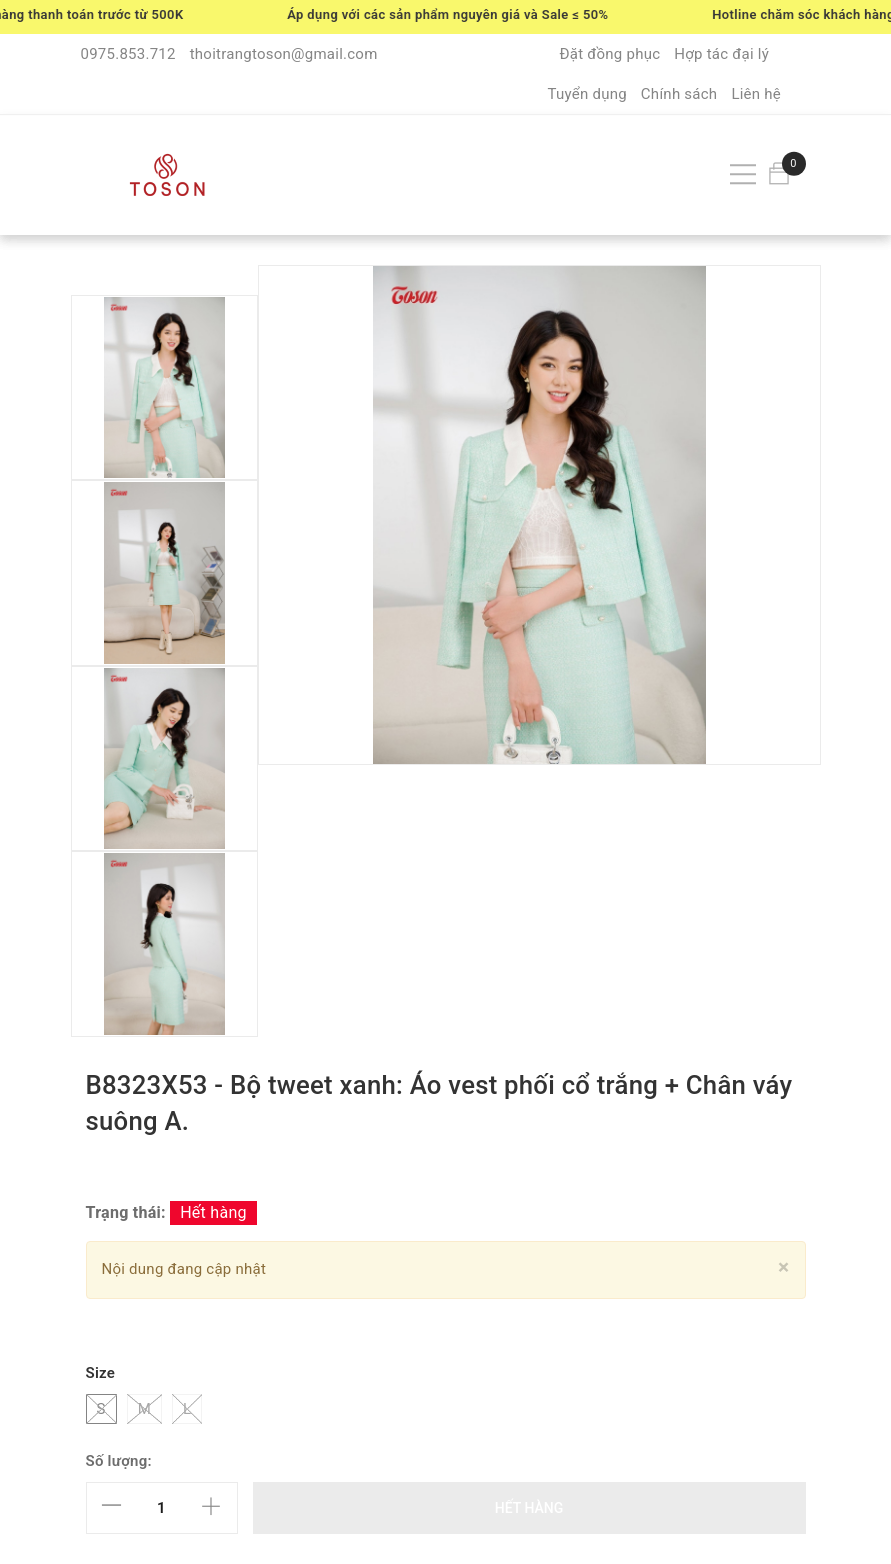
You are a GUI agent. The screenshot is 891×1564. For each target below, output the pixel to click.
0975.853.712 (128, 54)
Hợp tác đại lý (721, 54)
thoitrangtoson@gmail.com (284, 54)
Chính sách (679, 94)
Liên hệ (756, 94)
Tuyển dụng (586, 94)
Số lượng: (119, 1461)
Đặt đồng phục (609, 54)
